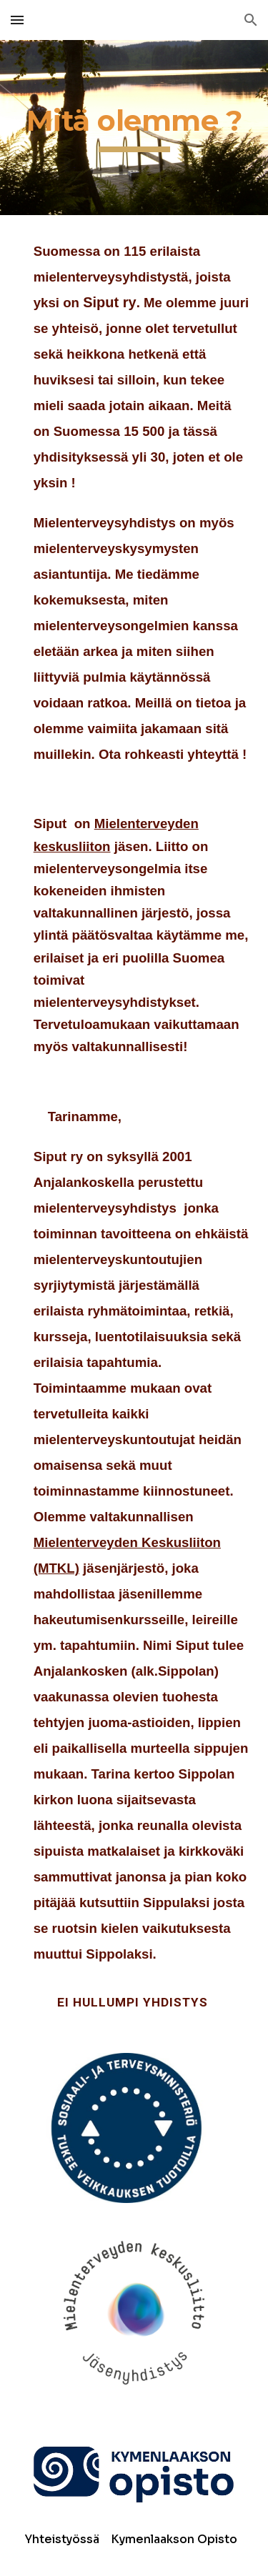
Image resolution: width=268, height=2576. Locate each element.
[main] (134, 127)
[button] (17, 19)
